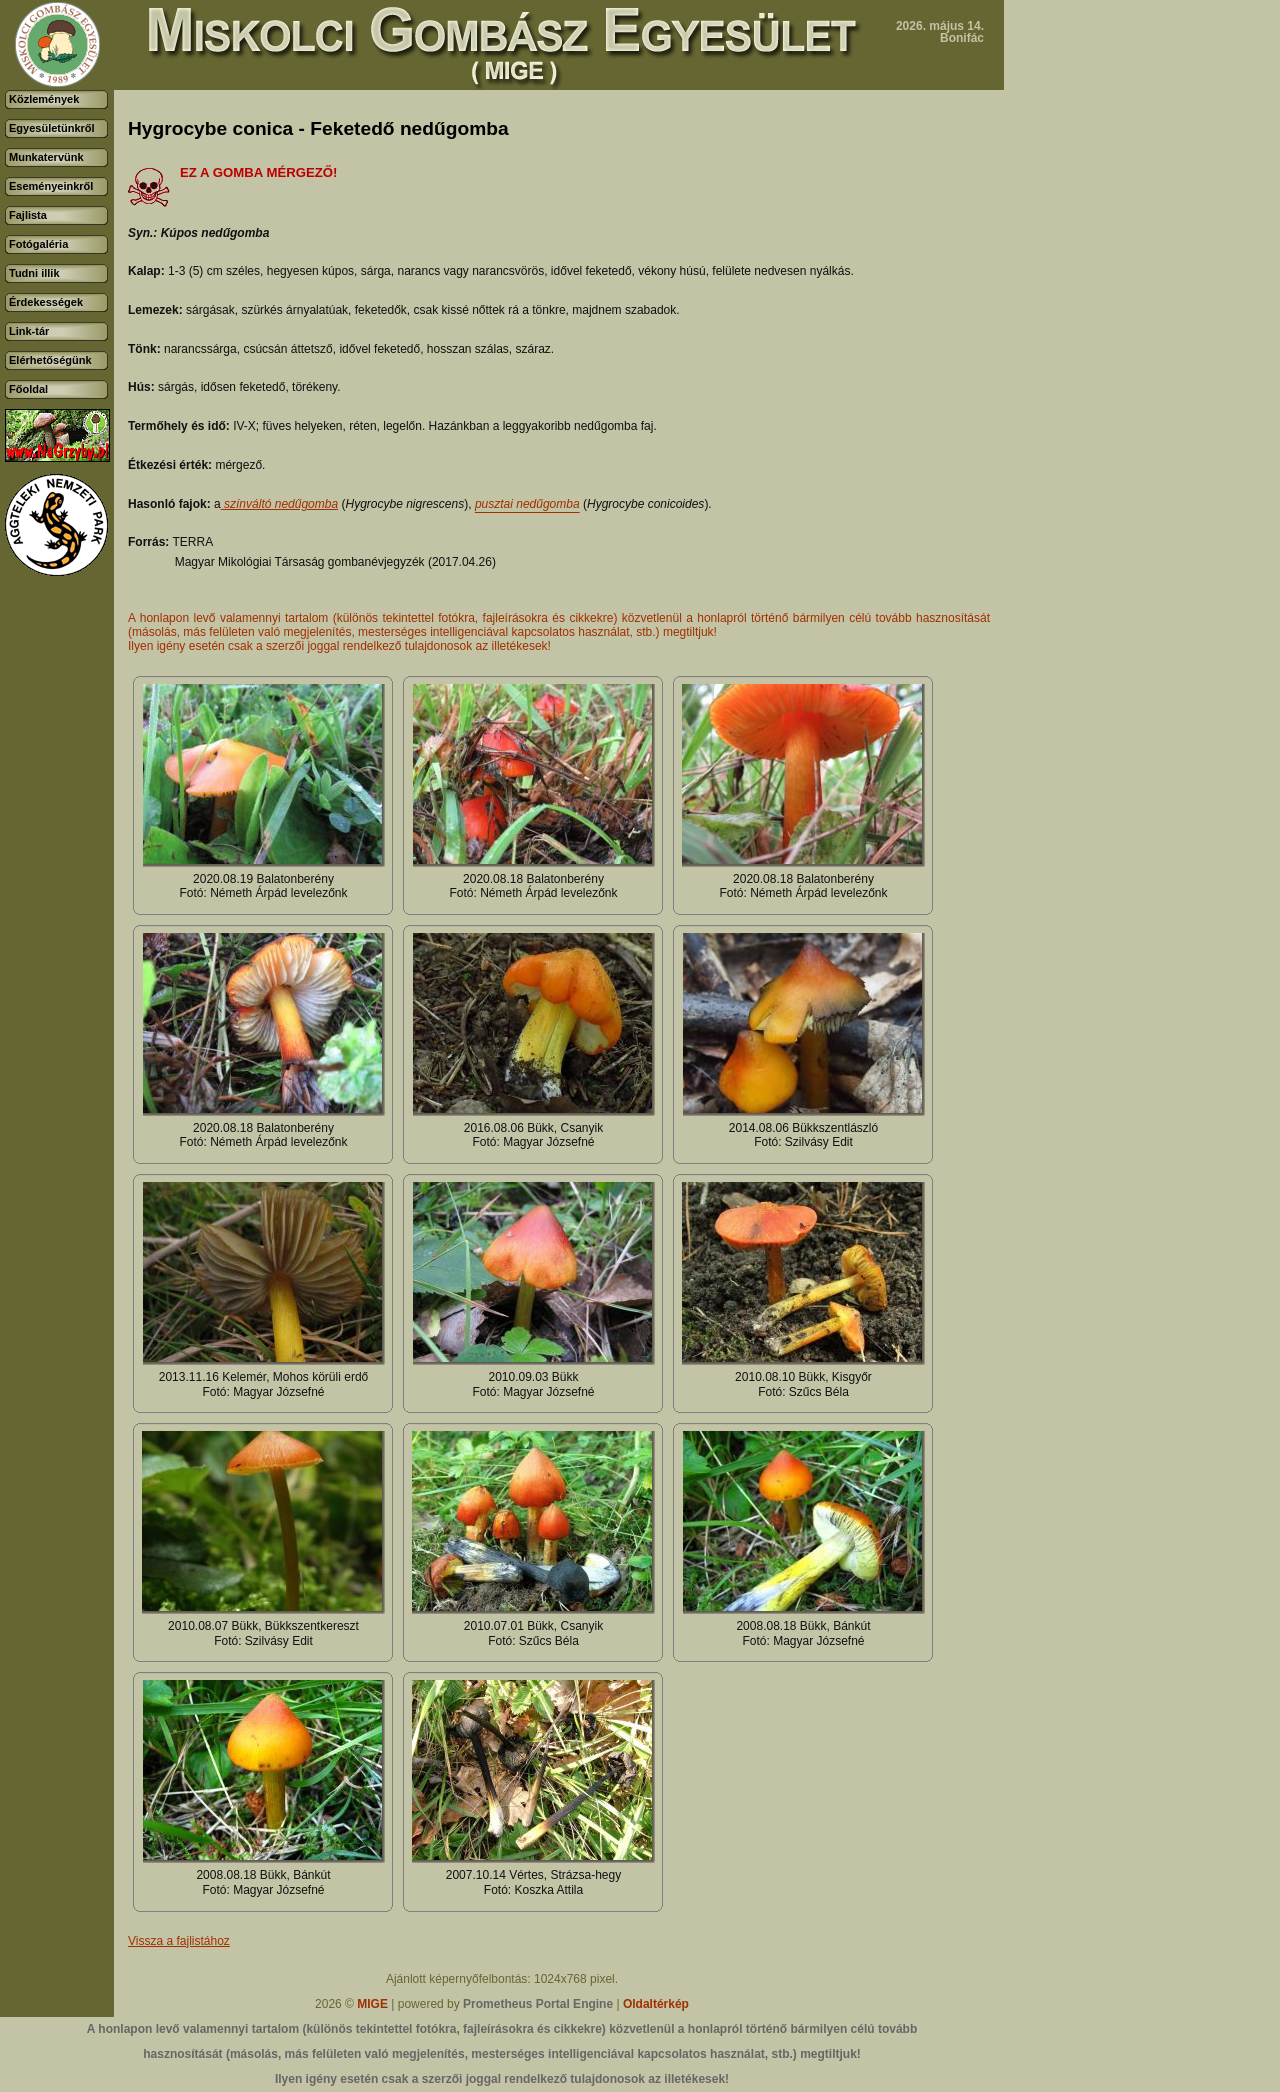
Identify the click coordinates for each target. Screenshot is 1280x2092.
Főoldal (28, 389)
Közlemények (44, 99)
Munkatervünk (46, 157)
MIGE (372, 2004)
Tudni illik (34, 273)
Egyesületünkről (52, 128)
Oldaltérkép (656, 2004)
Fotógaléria (38, 244)
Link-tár (29, 331)
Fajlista (28, 215)
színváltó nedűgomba (279, 504)
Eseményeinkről (51, 186)
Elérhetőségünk (50, 360)
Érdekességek (46, 302)
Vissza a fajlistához (179, 1941)
